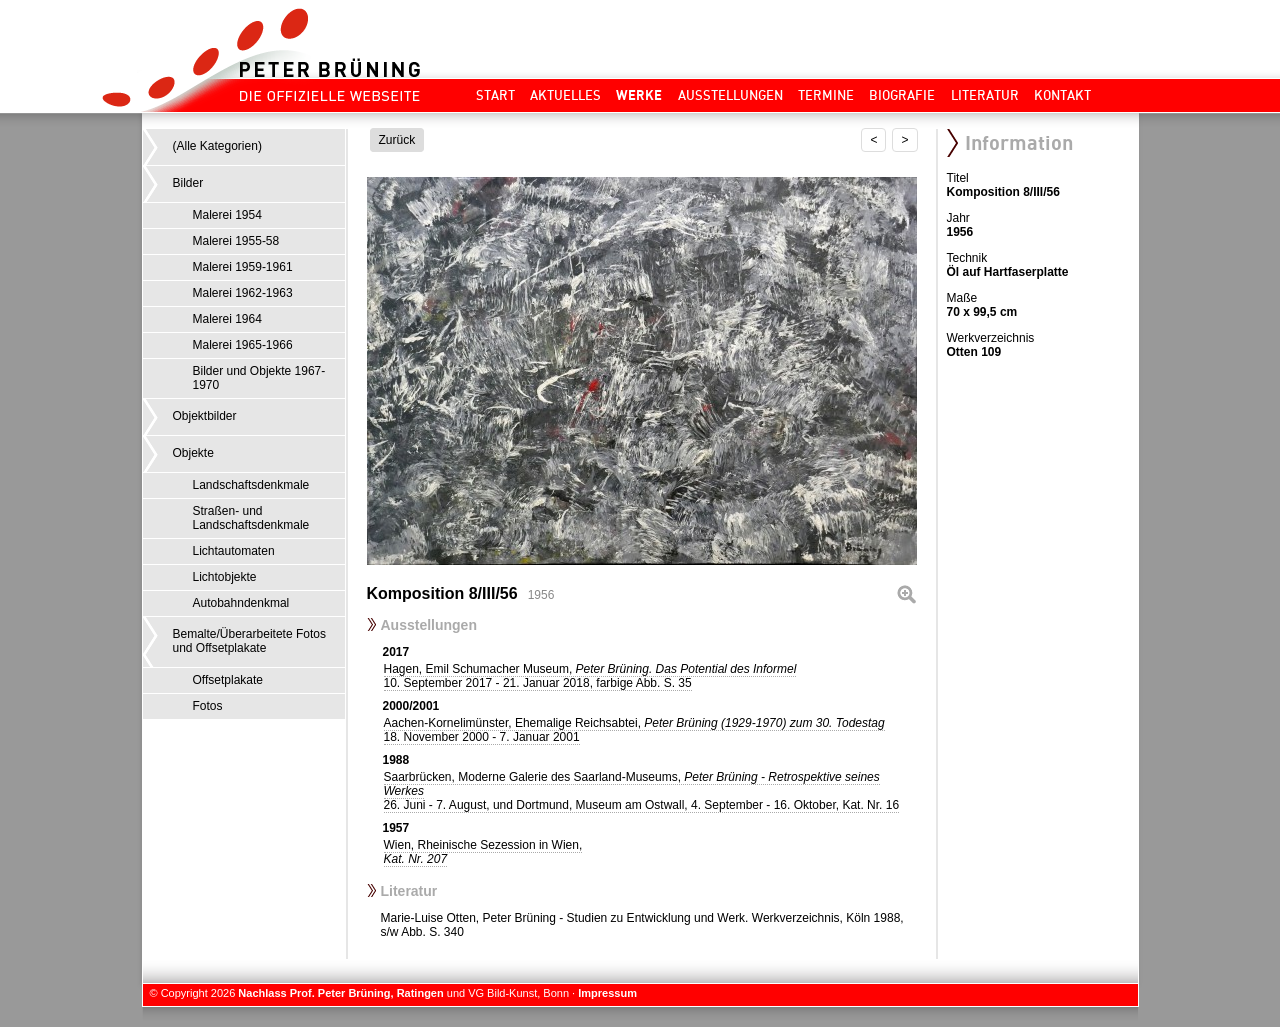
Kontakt (1062, 95)
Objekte (193, 453)
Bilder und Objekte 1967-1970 (259, 378)
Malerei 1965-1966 (243, 345)
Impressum (607, 993)
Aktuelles (565, 95)
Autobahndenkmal (241, 603)
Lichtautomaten (234, 551)
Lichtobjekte (225, 577)
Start (495, 95)
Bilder (188, 183)
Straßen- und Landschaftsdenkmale (251, 518)
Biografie (902, 95)
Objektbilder (205, 416)
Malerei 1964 (227, 319)
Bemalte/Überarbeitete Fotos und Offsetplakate (249, 641)
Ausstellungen (730, 95)
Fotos (208, 706)
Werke (639, 95)
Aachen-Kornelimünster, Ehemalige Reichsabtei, (634, 730)
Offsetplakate (228, 680)
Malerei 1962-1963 (243, 293)
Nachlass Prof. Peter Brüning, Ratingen (340, 993)
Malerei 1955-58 (236, 241)
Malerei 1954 (227, 215)
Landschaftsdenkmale (251, 485)
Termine (826, 95)
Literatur (985, 95)
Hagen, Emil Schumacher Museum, (590, 676)
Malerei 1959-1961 (243, 267)
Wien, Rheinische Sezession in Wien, (483, 852)
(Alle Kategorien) (217, 146)
